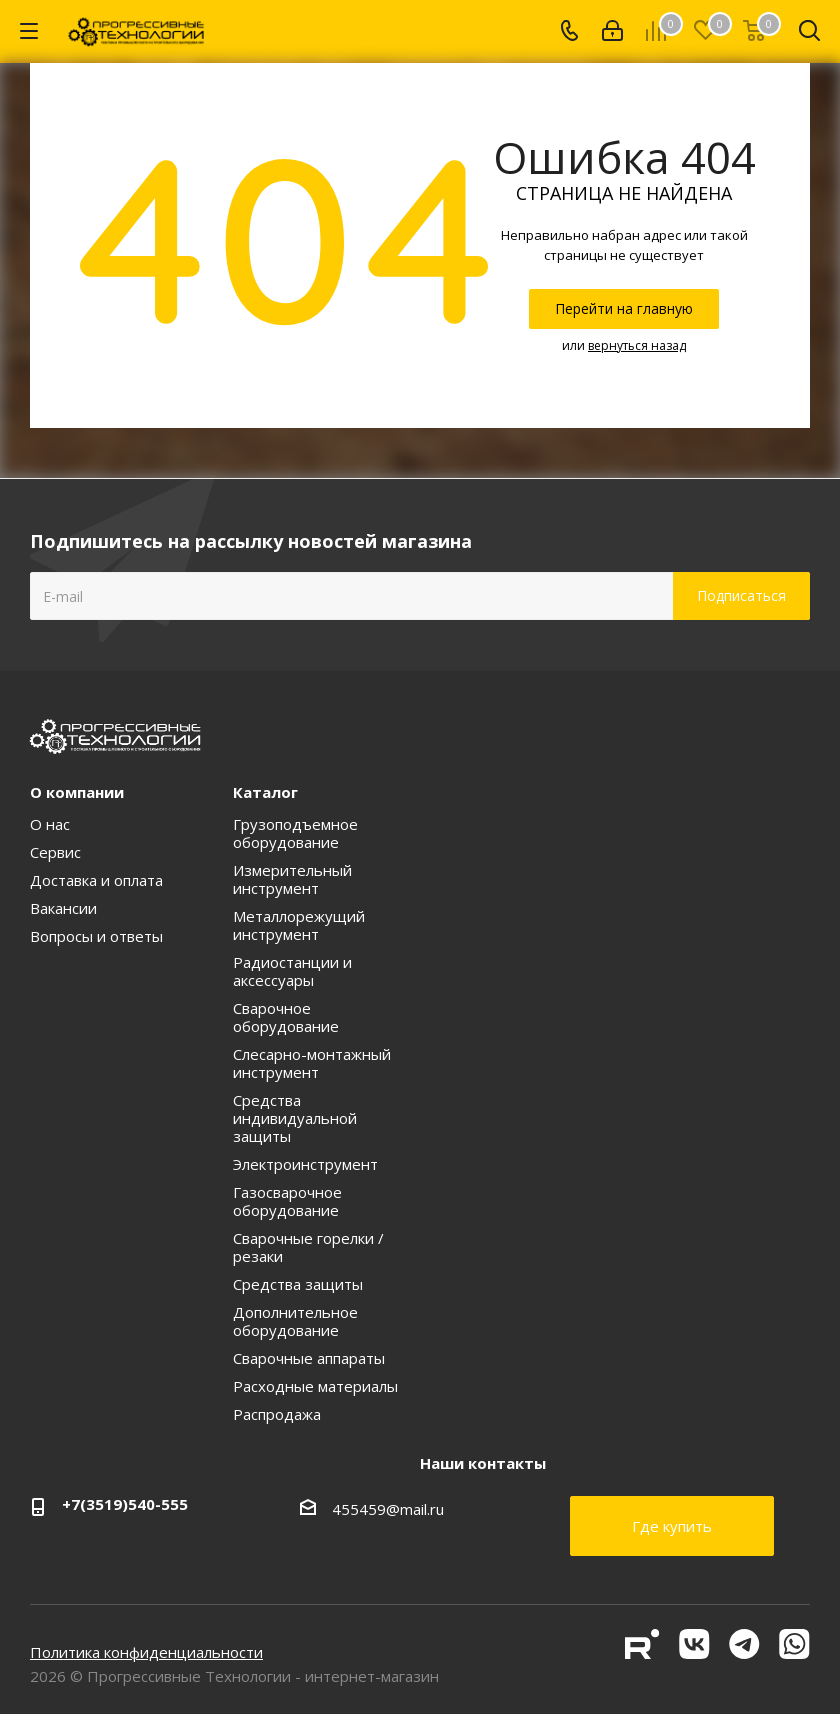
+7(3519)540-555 (125, 1504)
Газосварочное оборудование (287, 1201)
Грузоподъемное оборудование (295, 833)
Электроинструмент (305, 1164)
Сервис (55, 852)
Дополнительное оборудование (295, 1321)
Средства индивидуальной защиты (295, 1118)
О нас (50, 824)
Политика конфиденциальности (146, 1652)
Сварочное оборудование (286, 1017)
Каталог (265, 792)
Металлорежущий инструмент (299, 925)
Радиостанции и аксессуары (292, 971)
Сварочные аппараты (309, 1358)
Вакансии (63, 908)
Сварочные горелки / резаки (308, 1247)
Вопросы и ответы (96, 936)
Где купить (672, 1526)
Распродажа (277, 1414)
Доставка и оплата (96, 880)
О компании (77, 792)
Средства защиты (298, 1284)
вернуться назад (637, 345)
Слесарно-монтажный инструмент (312, 1063)
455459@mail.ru (388, 1509)
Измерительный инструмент (292, 879)
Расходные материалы (315, 1386)
